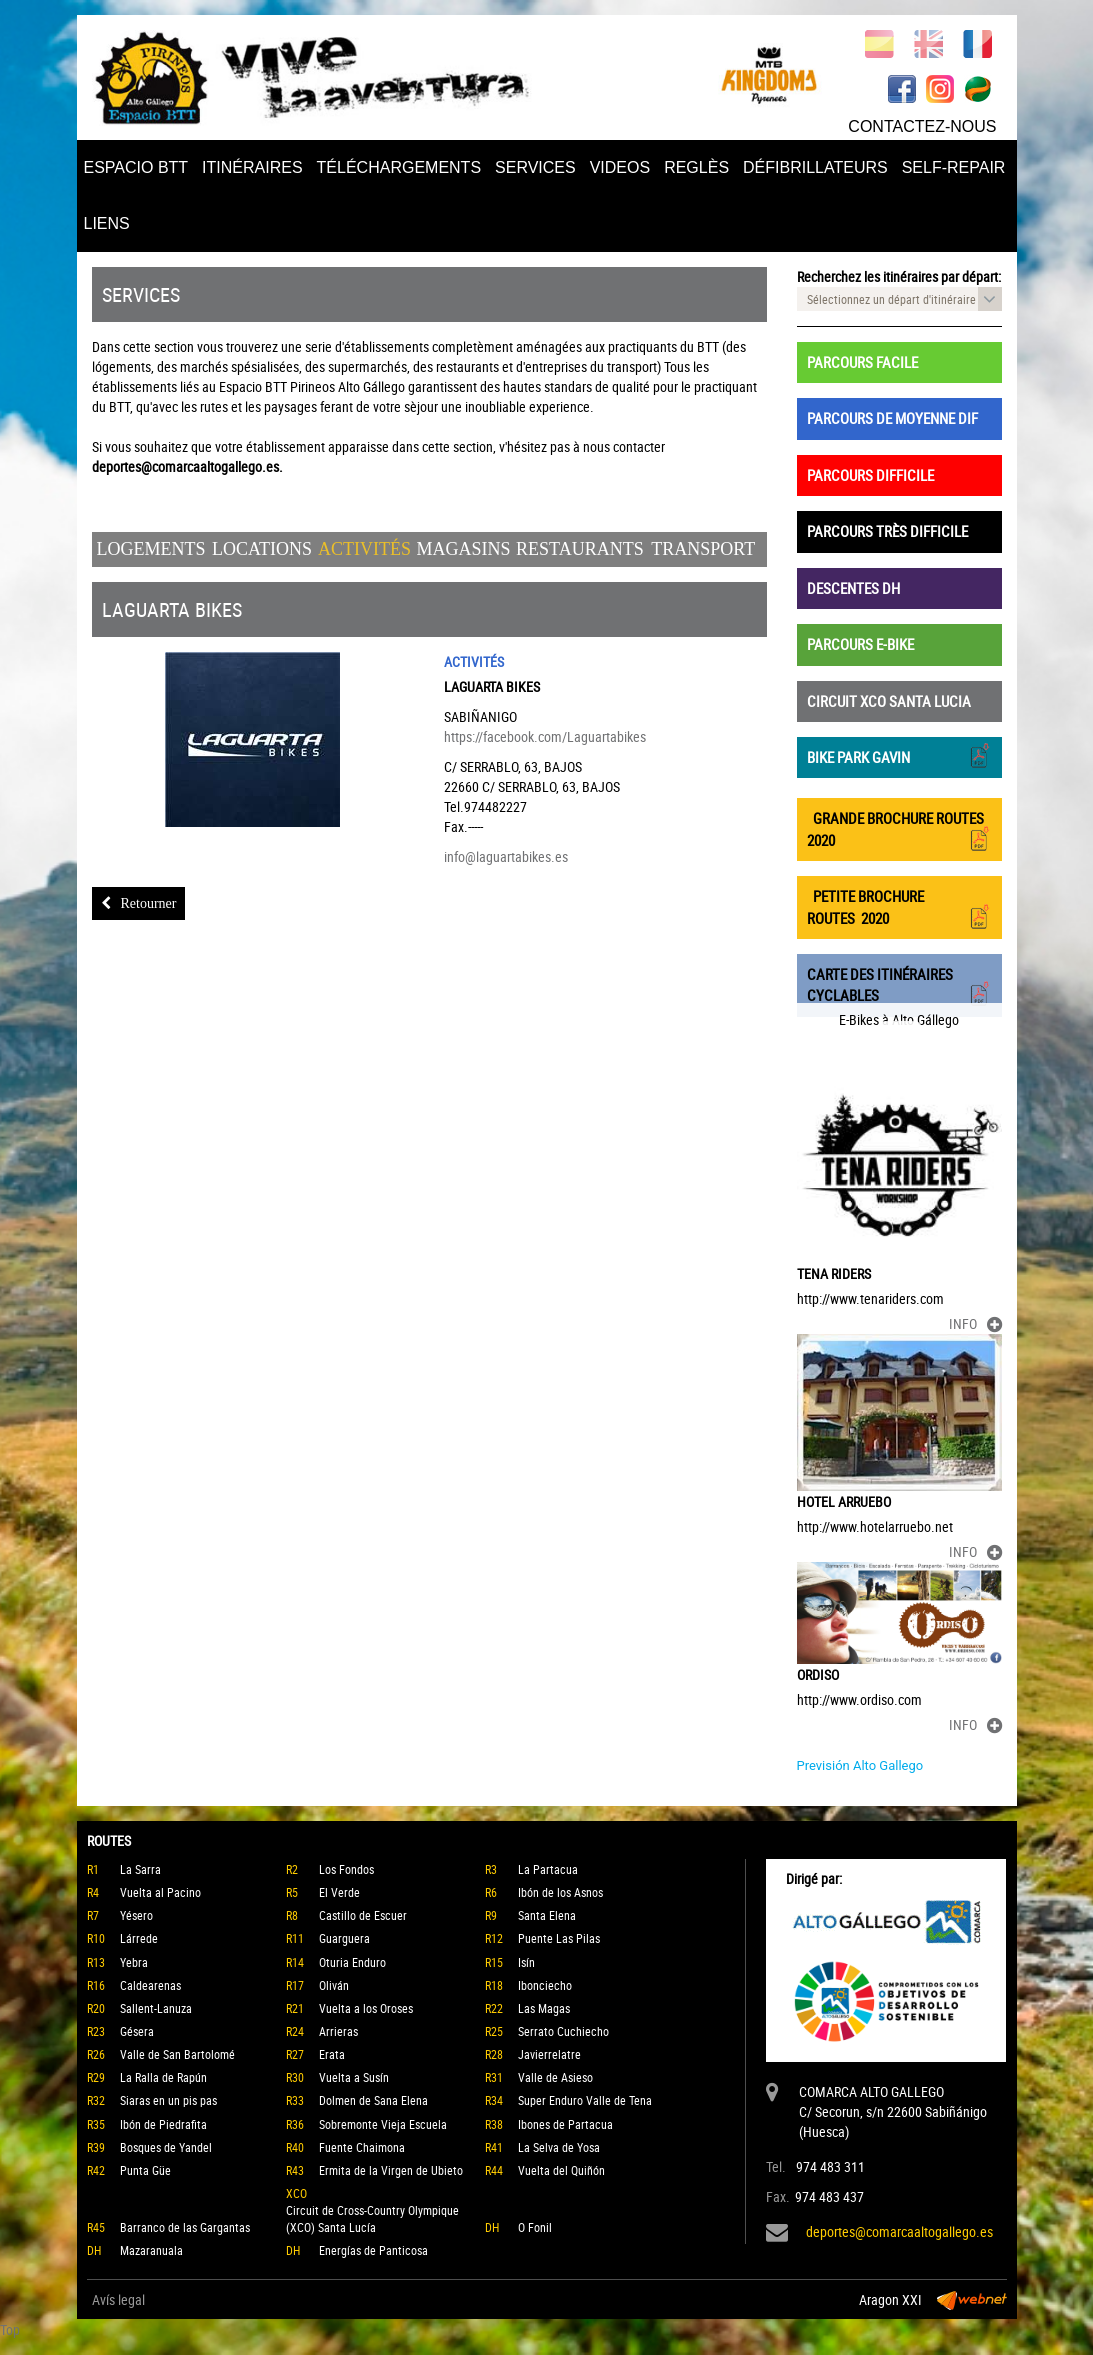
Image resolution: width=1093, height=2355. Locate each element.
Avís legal (118, 2299)
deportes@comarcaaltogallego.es (899, 2231)
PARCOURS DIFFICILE (870, 475)
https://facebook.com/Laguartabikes (545, 736)
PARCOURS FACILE (862, 362)
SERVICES (535, 167)
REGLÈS (696, 167)
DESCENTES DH (853, 588)
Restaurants (580, 549)
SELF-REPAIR (954, 167)
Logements (151, 549)
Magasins (463, 549)
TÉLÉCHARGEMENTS (399, 167)
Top (10, 2329)
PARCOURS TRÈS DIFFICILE (887, 531)
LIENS (107, 223)
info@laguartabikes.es (506, 856)
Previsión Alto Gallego (860, 1765)
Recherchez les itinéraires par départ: (899, 276)
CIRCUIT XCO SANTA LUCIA (889, 701)
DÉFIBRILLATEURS (815, 167)
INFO (975, 1323)
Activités (364, 549)
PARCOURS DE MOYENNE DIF (892, 418)
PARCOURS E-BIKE (860, 644)
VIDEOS (620, 167)
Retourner (139, 903)
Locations (262, 549)
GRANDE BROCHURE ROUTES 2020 (899, 829)
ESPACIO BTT (136, 167)
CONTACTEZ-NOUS (922, 126)
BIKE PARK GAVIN (899, 755)
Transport (703, 549)
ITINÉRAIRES (252, 167)
